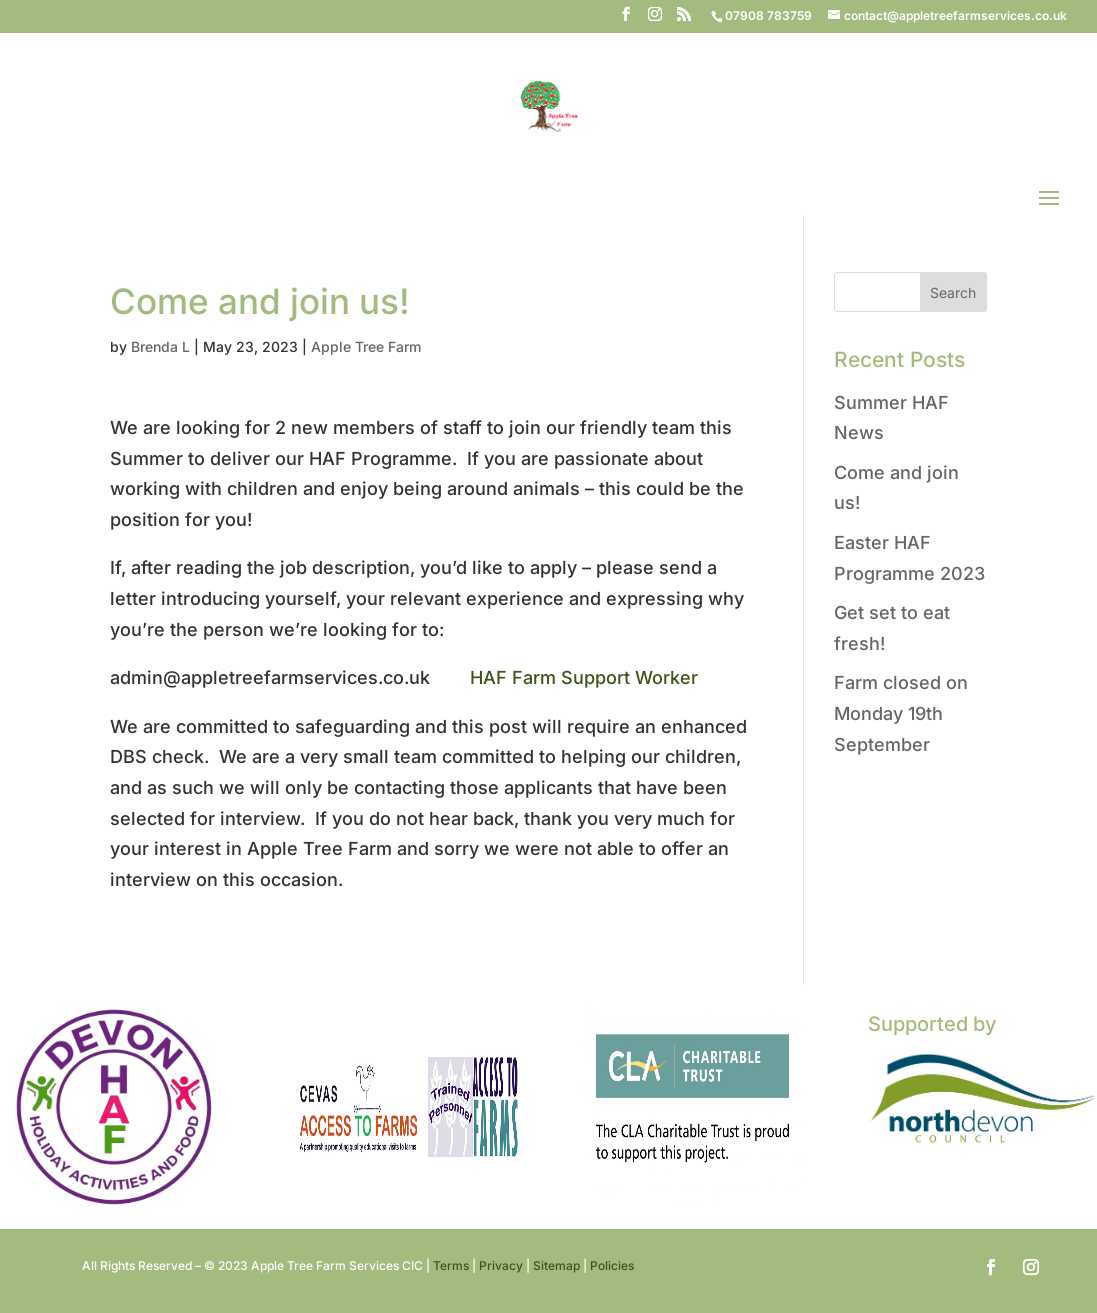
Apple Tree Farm (366, 346)
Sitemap (556, 1265)
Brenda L (160, 346)
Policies (612, 1265)
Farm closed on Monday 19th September (901, 713)
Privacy (501, 1265)
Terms (451, 1265)
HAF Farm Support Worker (584, 677)
